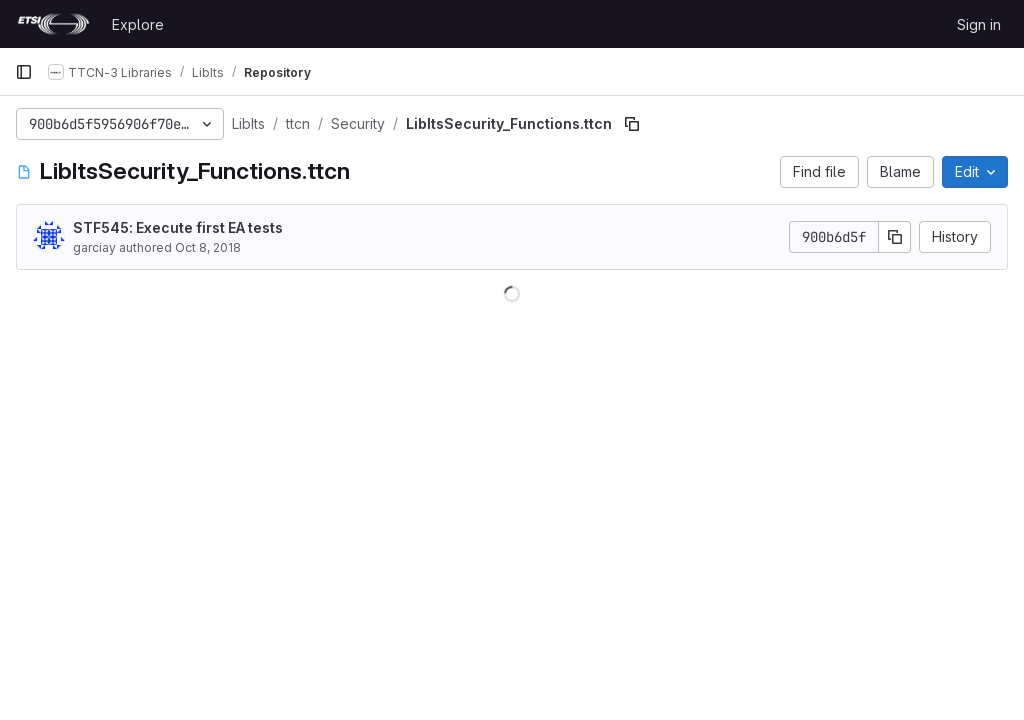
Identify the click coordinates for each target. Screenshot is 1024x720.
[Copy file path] (632, 124)
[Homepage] (53, 24)
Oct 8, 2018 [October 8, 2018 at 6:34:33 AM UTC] (208, 247)
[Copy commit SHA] (895, 237)
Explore (138, 24)
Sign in (979, 24)
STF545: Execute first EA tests (178, 227)
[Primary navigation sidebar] (24, 72)
